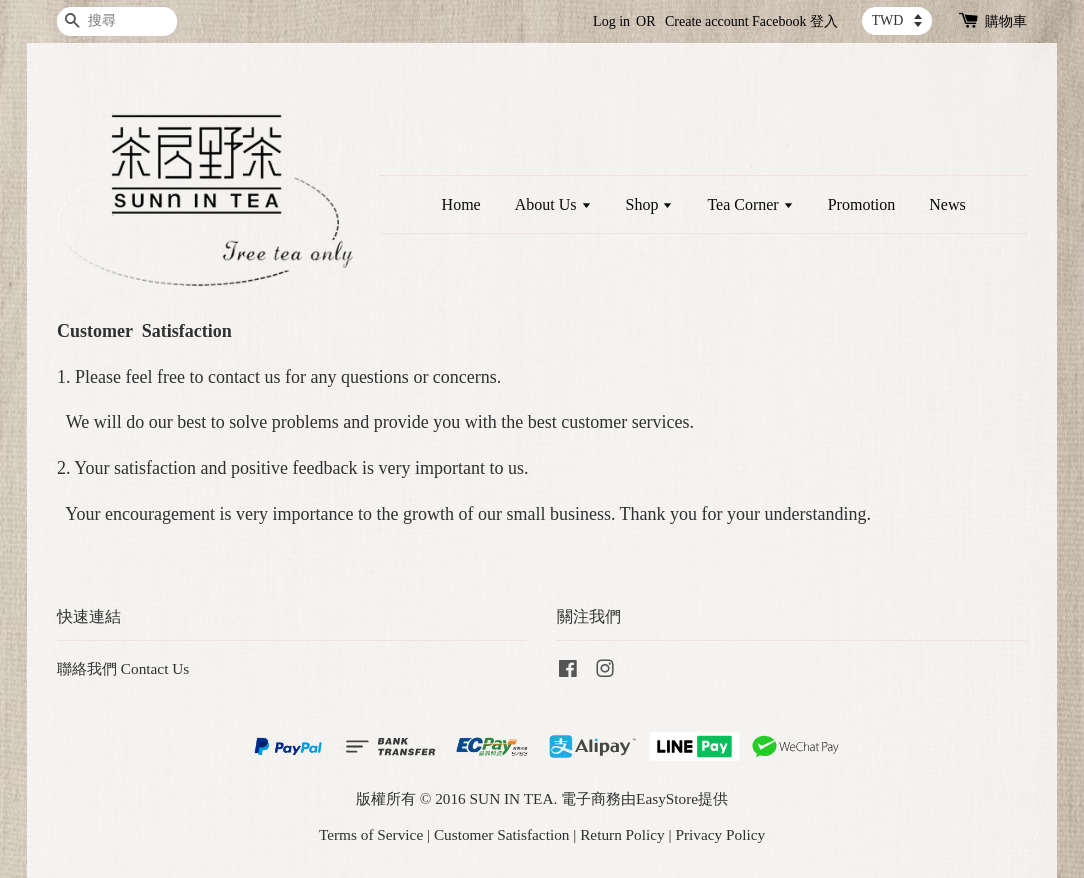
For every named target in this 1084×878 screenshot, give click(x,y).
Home (461, 204)
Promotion (862, 204)
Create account (707, 21)
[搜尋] (117, 21)
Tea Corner (750, 204)
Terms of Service (371, 834)
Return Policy (622, 834)
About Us (553, 204)
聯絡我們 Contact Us (123, 668)
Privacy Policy (720, 834)
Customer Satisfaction (502, 834)
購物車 (1006, 21)
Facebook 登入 (795, 21)
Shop (650, 204)
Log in (611, 21)
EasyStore (667, 798)
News (947, 204)
